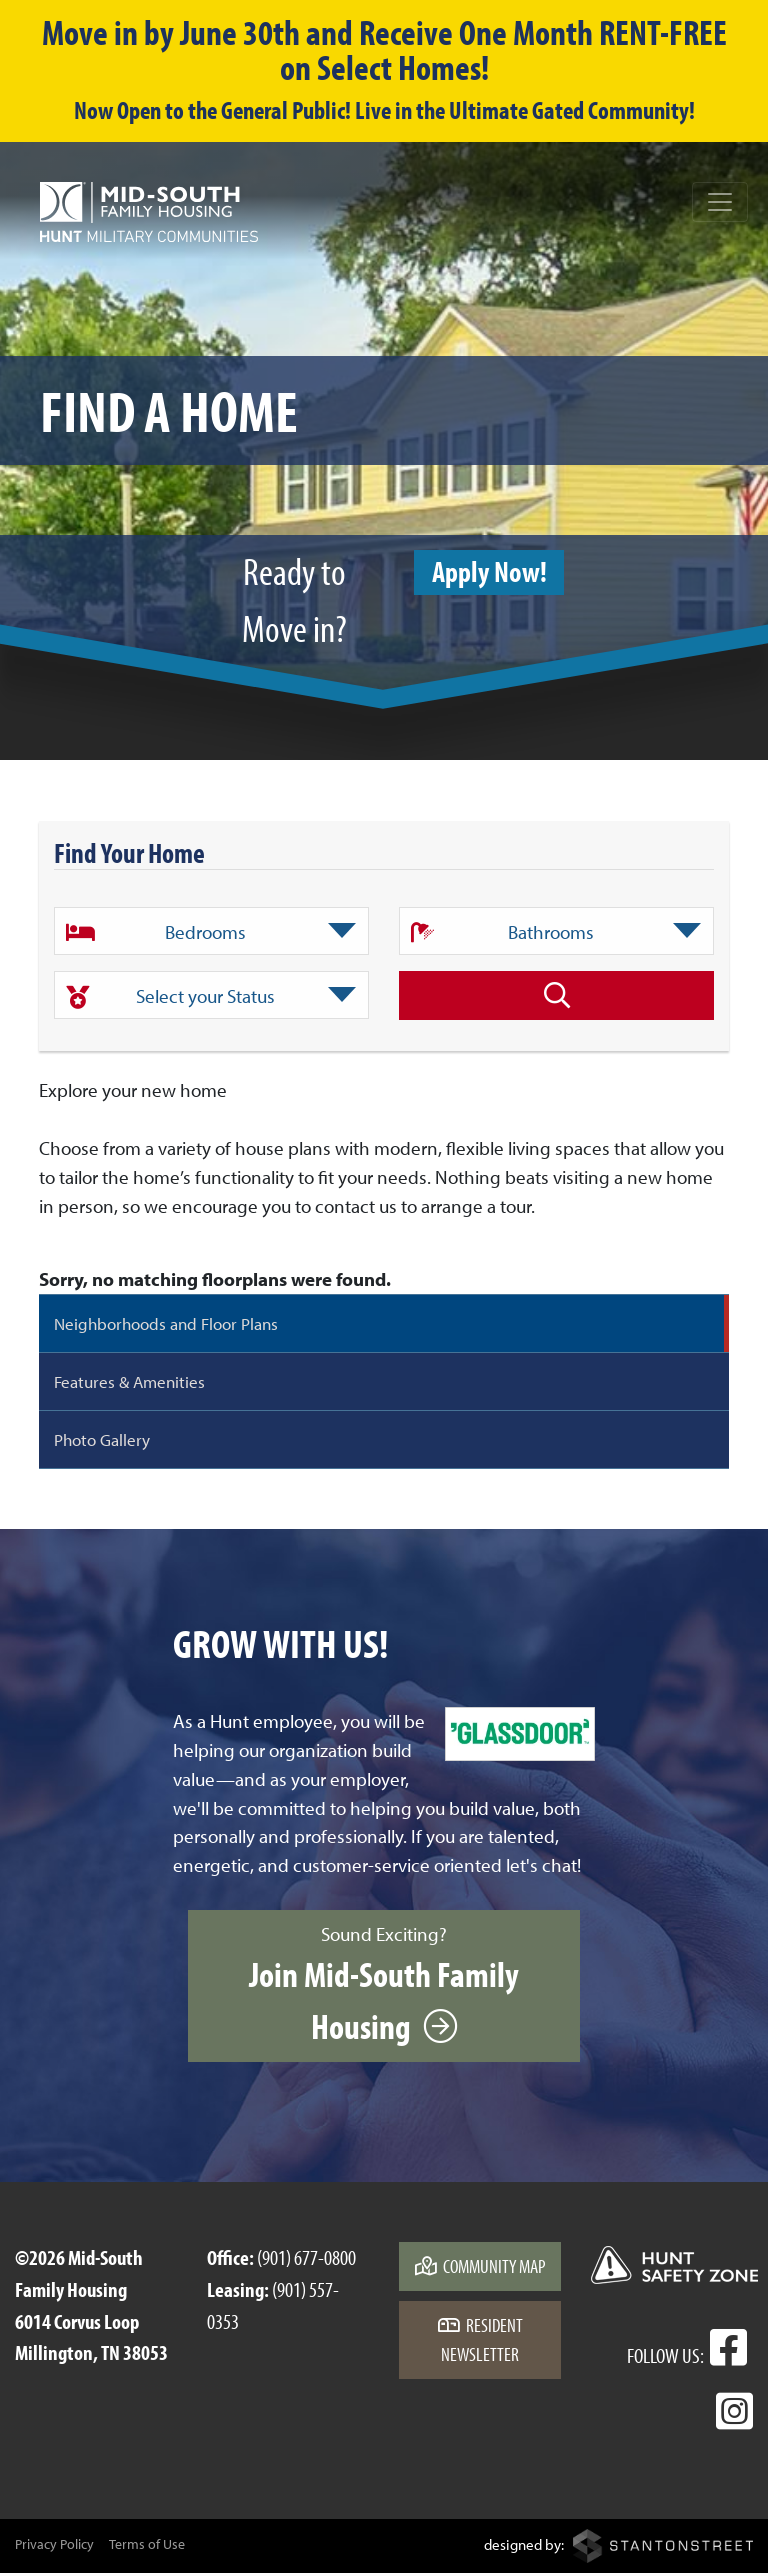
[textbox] (211, 932)
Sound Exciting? (384, 1985)
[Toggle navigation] (720, 202)
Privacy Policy (54, 2544)
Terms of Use (147, 2544)
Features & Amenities (129, 1381)
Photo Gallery (102, 1439)
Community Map (480, 2266)
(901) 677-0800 (306, 2257)
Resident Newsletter (480, 2339)
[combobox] (211, 931)
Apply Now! (489, 571)
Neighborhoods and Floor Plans (166, 1323)
